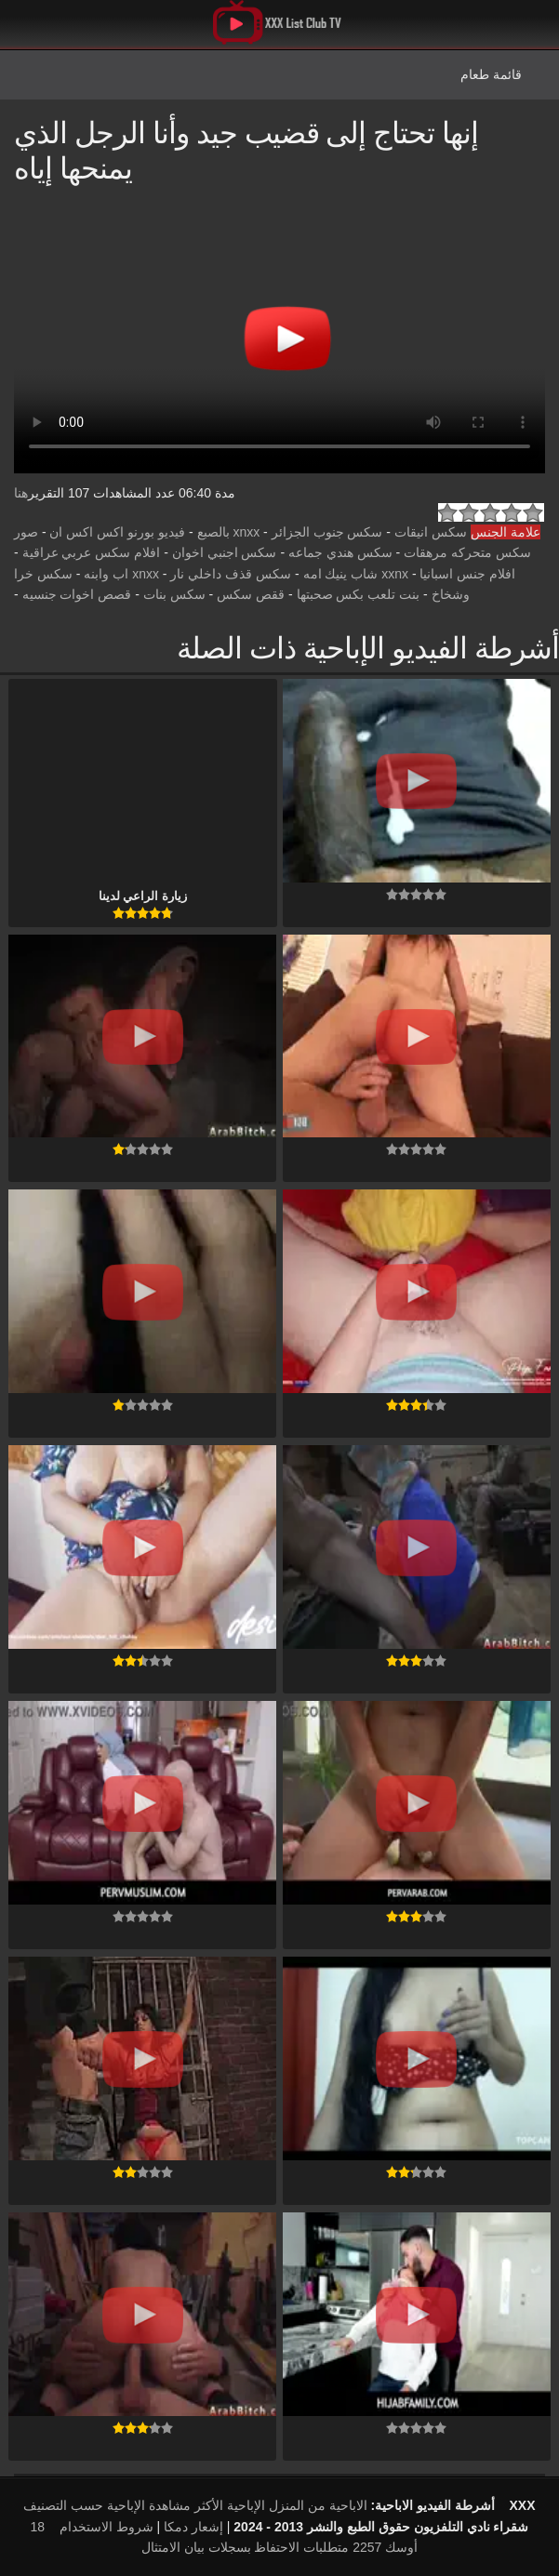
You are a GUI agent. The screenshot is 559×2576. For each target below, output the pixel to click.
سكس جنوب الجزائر (327, 531)
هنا (21, 492)
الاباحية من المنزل (318, 2505)
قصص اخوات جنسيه (77, 594)
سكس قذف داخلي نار (230, 573)
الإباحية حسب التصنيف (84, 2505)
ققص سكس (251, 594)
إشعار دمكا (193, 2526)
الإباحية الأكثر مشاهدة (207, 2505)
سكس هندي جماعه (340, 552)
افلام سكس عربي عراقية (91, 552)
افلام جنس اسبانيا (467, 573)
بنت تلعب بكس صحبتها (358, 594)
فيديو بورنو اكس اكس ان (117, 531)
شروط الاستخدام (106, 2526)
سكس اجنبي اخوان (224, 552)
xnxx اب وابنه (121, 573)
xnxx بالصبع (228, 531)
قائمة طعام (491, 74)
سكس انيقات (430, 531)
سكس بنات (174, 594)
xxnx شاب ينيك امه (355, 573)
